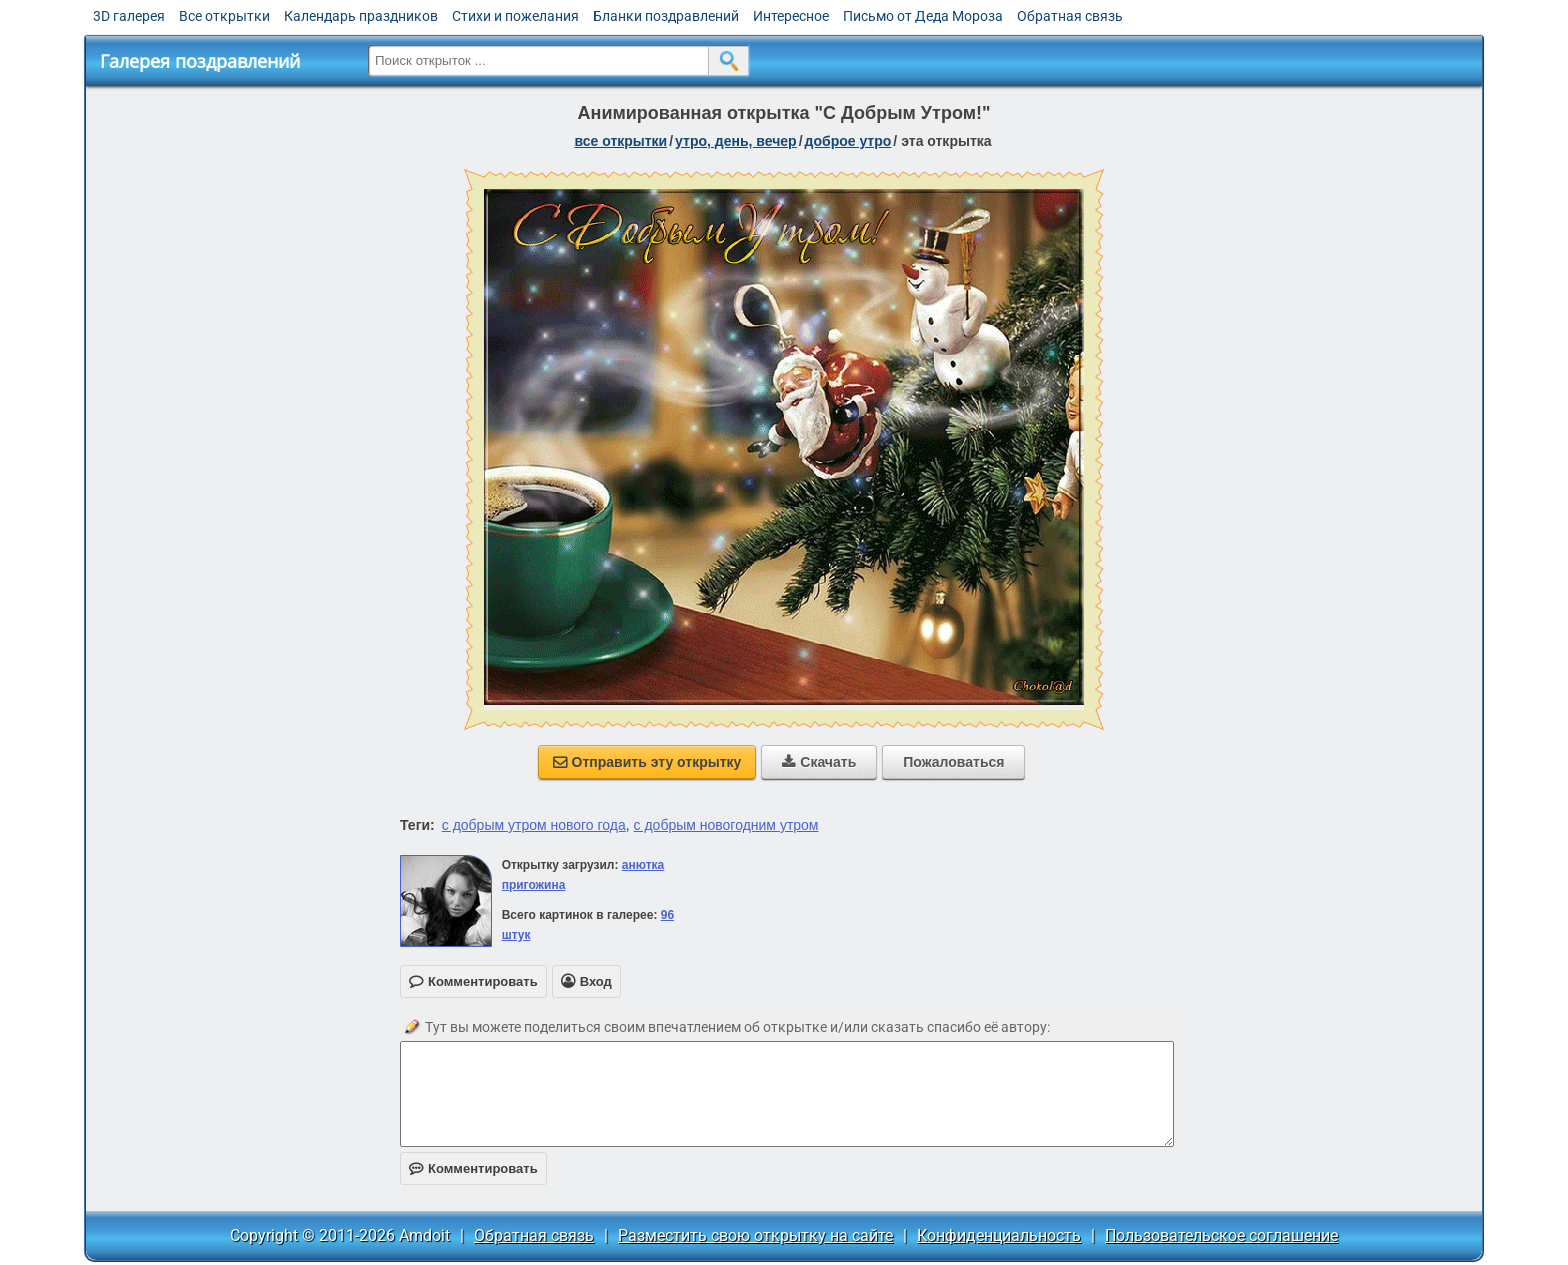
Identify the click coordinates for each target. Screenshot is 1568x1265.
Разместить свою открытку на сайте (755, 1235)
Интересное (791, 16)
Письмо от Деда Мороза (923, 16)
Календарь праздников (361, 16)
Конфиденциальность (999, 1235)
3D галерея (129, 16)
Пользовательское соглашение (1221, 1235)
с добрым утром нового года (534, 825)
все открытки (620, 141)
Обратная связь (1070, 16)
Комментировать (473, 1168)
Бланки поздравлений (666, 16)
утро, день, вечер (736, 141)
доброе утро (848, 141)
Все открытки (224, 16)
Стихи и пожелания (515, 16)
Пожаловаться (953, 762)
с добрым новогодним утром (726, 825)
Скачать (819, 762)
